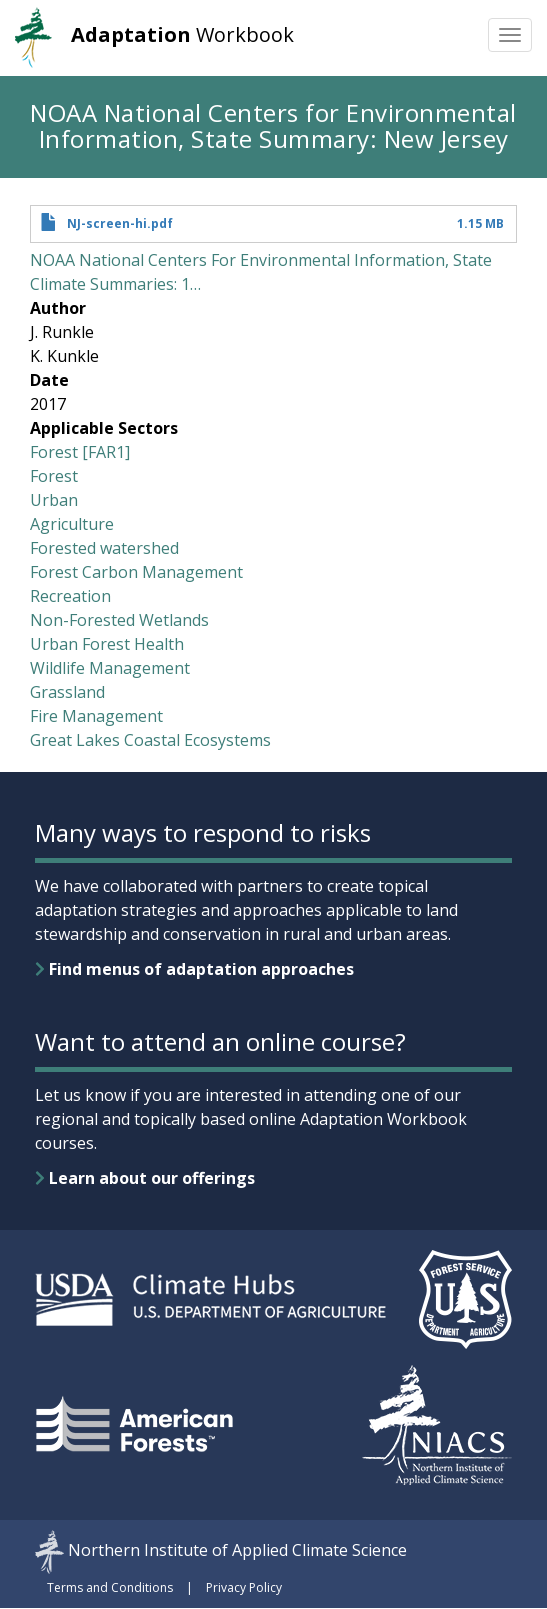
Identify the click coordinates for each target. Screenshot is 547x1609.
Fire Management (96, 716)
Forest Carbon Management (136, 572)
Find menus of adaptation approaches (194, 969)
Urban (54, 500)
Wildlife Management (110, 668)
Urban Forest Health (107, 644)
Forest (54, 476)
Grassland (67, 692)
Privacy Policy (244, 1587)
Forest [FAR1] (80, 452)
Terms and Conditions (110, 1587)
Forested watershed (104, 548)
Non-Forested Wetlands (119, 620)
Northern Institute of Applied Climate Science (237, 1550)
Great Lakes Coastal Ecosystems (150, 740)
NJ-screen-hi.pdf (120, 223)
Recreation (70, 596)
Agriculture (72, 524)
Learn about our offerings (145, 1178)
